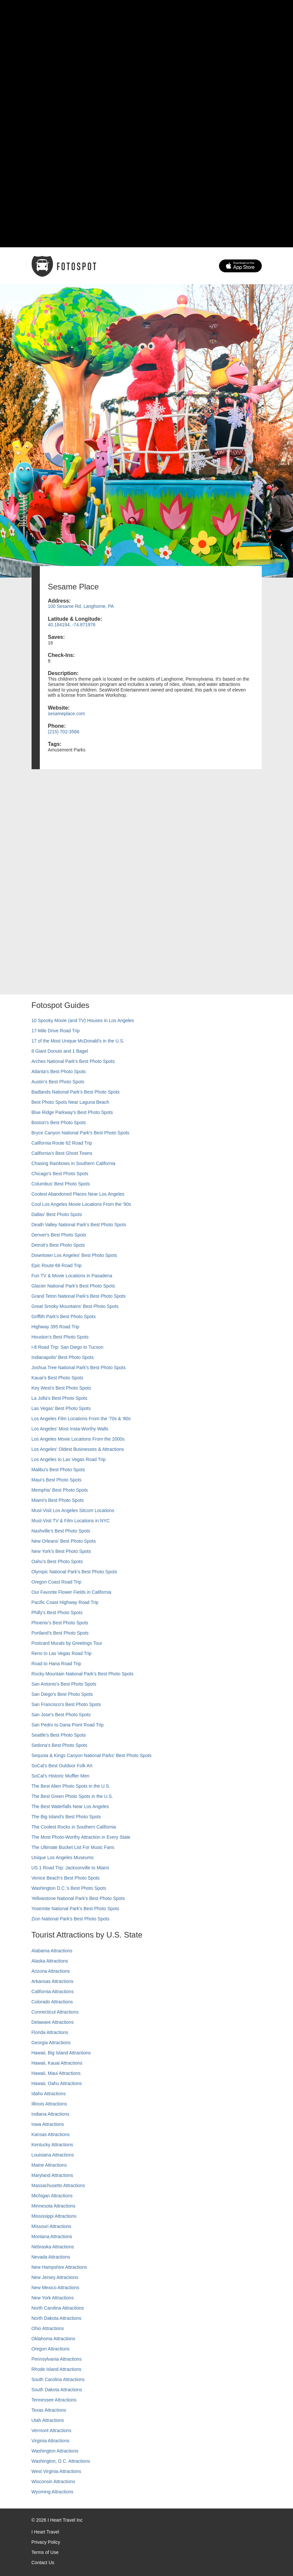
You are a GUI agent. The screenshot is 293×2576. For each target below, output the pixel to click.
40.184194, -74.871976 (72, 624)
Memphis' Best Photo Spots (60, 1490)
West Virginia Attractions (56, 2471)
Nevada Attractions (51, 2257)
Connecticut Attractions (55, 2012)
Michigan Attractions (52, 2195)
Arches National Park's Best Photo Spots (73, 1061)
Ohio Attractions (48, 2328)
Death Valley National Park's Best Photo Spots (79, 1224)
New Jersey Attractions (55, 2277)
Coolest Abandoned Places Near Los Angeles (78, 1194)
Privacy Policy (46, 2542)
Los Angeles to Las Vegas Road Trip (69, 1459)
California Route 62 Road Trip (62, 1143)
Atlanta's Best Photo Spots (59, 1071)
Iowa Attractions (48, 2124)
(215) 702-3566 (64, 731)
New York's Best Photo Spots (61, 1551)
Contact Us (43, 2562)
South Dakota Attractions (57, 2389)
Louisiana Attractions (53, 2154)
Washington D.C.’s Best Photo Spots (69, 1888)
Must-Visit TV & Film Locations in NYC (71, 1520)
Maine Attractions (49, 2165)
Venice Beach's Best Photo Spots (66, 1878)
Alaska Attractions (50, 1961)
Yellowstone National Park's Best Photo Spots (78, 1898)
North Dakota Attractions (57, 2318)
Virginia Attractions (51, 2440)
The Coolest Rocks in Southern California (74, 1827)
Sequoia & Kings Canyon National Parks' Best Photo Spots (92, 1755)
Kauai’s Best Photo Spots (58, 1377)
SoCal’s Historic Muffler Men (60, 1775)
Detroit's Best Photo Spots (58, 1245)
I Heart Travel (45, 2532)
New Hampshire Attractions (59, 2267)
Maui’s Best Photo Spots (57, 1479)
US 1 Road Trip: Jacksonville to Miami (70, 1867)
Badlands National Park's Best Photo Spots (76, 1092)
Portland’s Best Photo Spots (60, 1633)
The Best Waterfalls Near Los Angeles (70, 1806)
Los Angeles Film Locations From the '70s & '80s (81, 1418)
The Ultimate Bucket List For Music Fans (73, 1847)
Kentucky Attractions (52, 2144)
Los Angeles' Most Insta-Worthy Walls (70, 1428)
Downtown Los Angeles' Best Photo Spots (74, 1255)
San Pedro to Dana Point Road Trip (68, 1724)
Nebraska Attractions (53, 2246)
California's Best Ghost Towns (62, 1153)
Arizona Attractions (51, 1971)
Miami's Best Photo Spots (58, 1500)
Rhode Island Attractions (57, 2369)
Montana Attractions (52, 2236)
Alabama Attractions (52, 1950)
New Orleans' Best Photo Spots (64, 1541)
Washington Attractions (55, 2451)
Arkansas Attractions (53, 1981)
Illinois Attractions (49, 2103)
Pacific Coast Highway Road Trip (65, 1602)
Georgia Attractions (51, 2042)
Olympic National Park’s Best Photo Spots (74, 1571)
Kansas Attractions (51, 2134)
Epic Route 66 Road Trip (57, 1265)
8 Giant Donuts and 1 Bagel (60, 1051)
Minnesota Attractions (54, 2206)
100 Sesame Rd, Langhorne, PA (81, 606)
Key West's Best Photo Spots (61, 1388)
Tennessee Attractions (54, 2399)
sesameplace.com (66, 713)
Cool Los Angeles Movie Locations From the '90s (81, 1204)
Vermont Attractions (51, 2430)
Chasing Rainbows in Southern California (73, 1163)
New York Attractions (53, 2297)
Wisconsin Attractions (53, 2481)
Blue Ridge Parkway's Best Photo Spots (72, 1112)
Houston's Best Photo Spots (60, 1337)
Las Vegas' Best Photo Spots (61, 1408)
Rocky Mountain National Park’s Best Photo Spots (83, 1673)
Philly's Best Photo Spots (57, 1612)
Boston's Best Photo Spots (59, 1122)
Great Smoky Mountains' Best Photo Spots (75, 1306)
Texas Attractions (49, 2410)
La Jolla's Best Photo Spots (59, 1398)
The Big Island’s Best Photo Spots (66, 1816)
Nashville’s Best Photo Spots (61, 1530)
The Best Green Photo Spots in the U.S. (72, 1796)
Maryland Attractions (52, 2175)
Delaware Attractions (53, 2022)
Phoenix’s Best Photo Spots (60, 1622)
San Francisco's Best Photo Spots (66, 1704)
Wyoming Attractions (52, 2491)
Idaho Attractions (49, 2093)
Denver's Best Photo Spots (59, 1234)
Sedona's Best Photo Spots (59, 1745)
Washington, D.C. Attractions (61, 2461)
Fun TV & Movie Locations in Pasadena (72, 1275)
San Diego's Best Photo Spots (62, 1694)
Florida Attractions (50, 2032)
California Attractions (53, 1991)
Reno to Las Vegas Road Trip (62, 1653)
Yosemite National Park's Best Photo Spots (75, 1908)
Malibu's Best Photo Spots (58, 1469)
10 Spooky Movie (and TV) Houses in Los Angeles (83, 1020)
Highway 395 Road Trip (56, 1326)
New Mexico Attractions (56, 2287)
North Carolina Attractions (58, 2308)
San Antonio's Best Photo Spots (64, 1684)
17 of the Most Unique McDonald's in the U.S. (78, 1041)
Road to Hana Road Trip (56, 1663)
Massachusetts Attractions (58, 2185)
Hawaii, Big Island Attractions (61, 2052)
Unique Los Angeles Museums (63, 1857)
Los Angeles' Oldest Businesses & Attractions (78, 1449)
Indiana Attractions (50, 2114)
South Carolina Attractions (58, 2379)
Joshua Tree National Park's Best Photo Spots (79, 1367)
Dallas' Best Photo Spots (57, 1214)
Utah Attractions (48, 2420)
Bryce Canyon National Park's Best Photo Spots (81, 1132)
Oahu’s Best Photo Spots (57, 1561)
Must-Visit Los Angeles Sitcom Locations (73, 1510)
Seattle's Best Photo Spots (59, 1735)
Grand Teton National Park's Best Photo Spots (79, 1296)
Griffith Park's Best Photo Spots (64, 1316)
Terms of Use (45, 2552)
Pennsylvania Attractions (57, 2359)
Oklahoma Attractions (53, 2338)
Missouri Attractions (51, 2226)
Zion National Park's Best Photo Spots (71, 1918)
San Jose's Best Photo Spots (61, 1714)
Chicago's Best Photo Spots (60, 1173)
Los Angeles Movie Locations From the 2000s (78, 1439)
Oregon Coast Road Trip (57, 1582)
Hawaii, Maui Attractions (56, 2073)
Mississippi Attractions (54, 2216)
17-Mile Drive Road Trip (56, 1030)
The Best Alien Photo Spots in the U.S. (71, 1786)
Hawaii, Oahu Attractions (57, 2083)
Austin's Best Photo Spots (58, 1081)
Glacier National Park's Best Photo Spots (73, 1285)
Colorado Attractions (52, 2001)
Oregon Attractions (51, 2348)
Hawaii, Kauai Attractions (57, 2063)
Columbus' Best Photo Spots (61, 1183)
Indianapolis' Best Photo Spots (63, 1357)
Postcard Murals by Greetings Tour (67, 1643)
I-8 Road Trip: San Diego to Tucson (68, 1347)
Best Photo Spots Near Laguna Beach (71, 1102)
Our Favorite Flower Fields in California (71, 1592)
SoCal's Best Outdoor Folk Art (62, 1765)
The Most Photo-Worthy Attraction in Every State (81, 1837)
